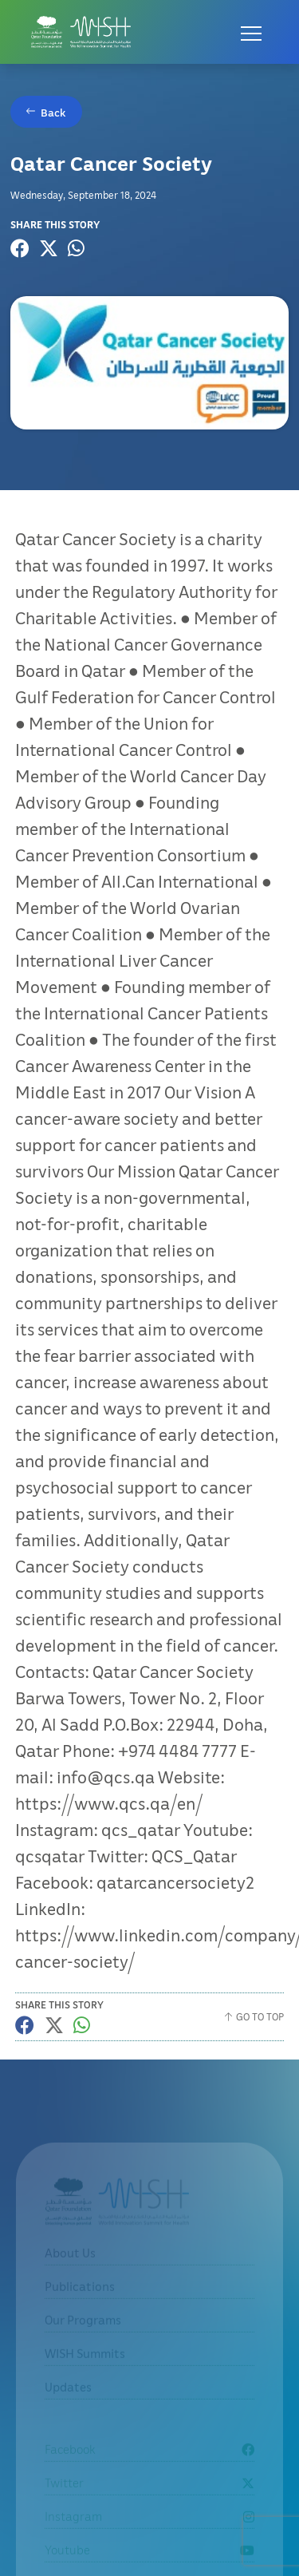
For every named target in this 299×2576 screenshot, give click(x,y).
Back (53, 112)
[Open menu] (251, 32)
